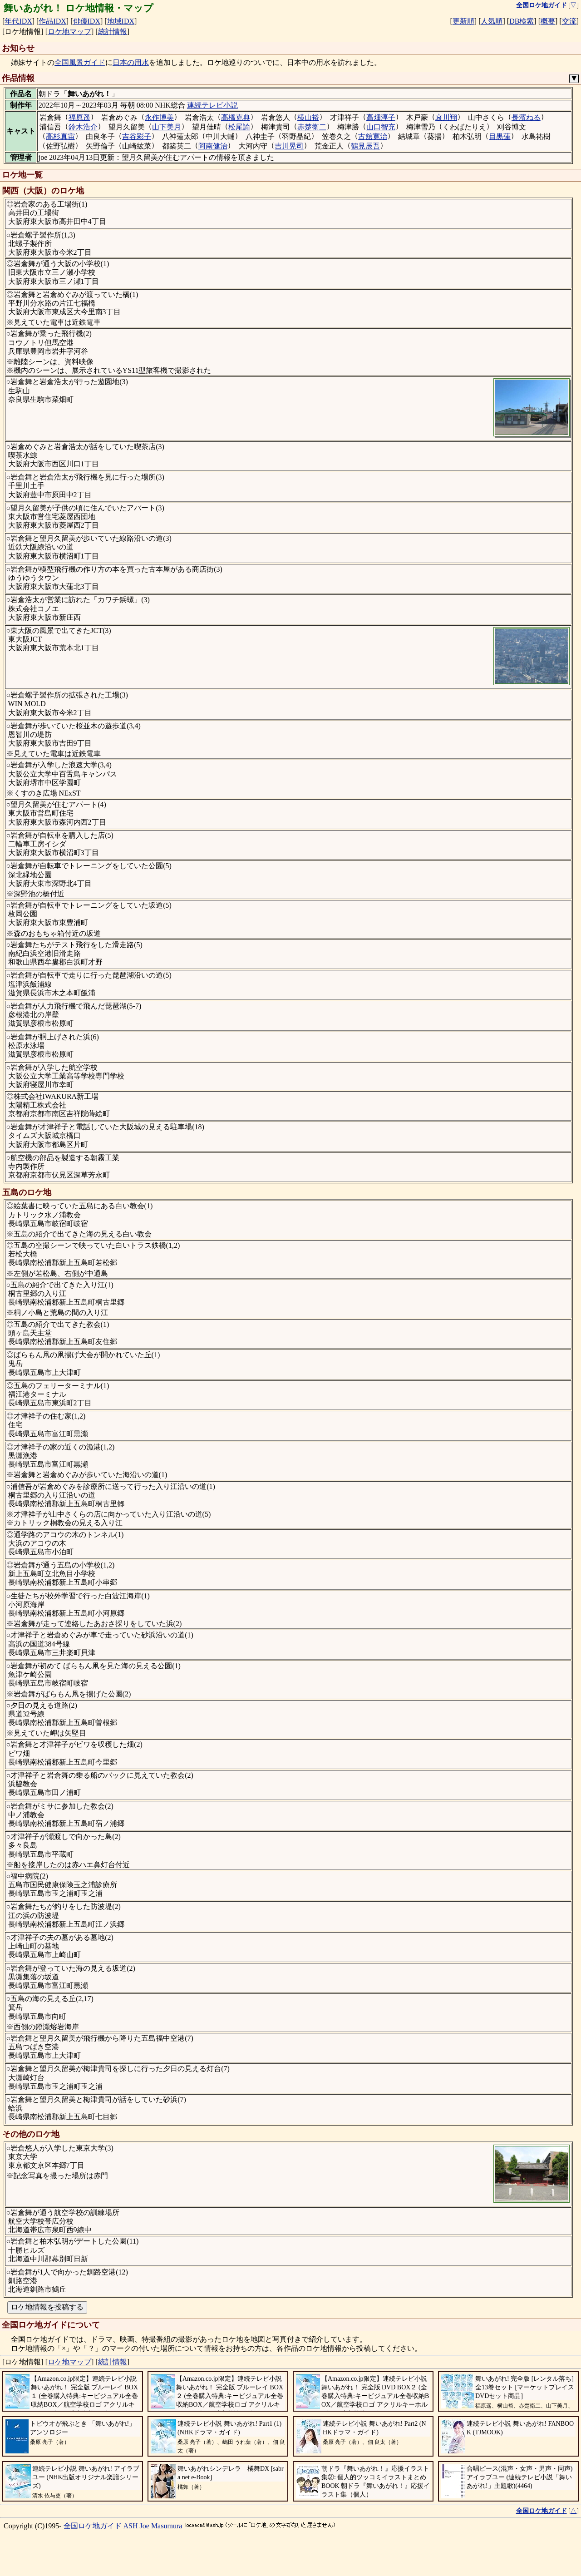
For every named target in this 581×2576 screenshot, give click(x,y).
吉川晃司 (289, 146)
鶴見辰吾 (365, 146)
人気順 (491, 21)
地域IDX (120, 21)
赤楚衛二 (311, 127)
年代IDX (18, 21)
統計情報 (112, 31)
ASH (130, 2526)
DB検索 (521, 21)
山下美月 (166, 127)
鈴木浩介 (83, 127)
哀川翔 (446, 117)
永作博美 (159, 117)
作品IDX (52, 21)
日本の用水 (131, 62)
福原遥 (79, 117)
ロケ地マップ (69, 31)
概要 (548, 21)
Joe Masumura (161, 2526)
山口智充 (380, 127)
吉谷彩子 (136, 136)
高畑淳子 (380, 117)
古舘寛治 (372, 136)
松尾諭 (239, 127)
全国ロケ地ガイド (93, 2526)
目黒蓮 (500, 136)
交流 (569, 21)
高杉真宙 (60, 136)
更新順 (463, 21)
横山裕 (308, 117)
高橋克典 (235, 117)
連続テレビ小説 (212, 105)
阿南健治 (212, 146)
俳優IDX (86, 21)
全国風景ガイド (79, 62)
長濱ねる (526, 117)
